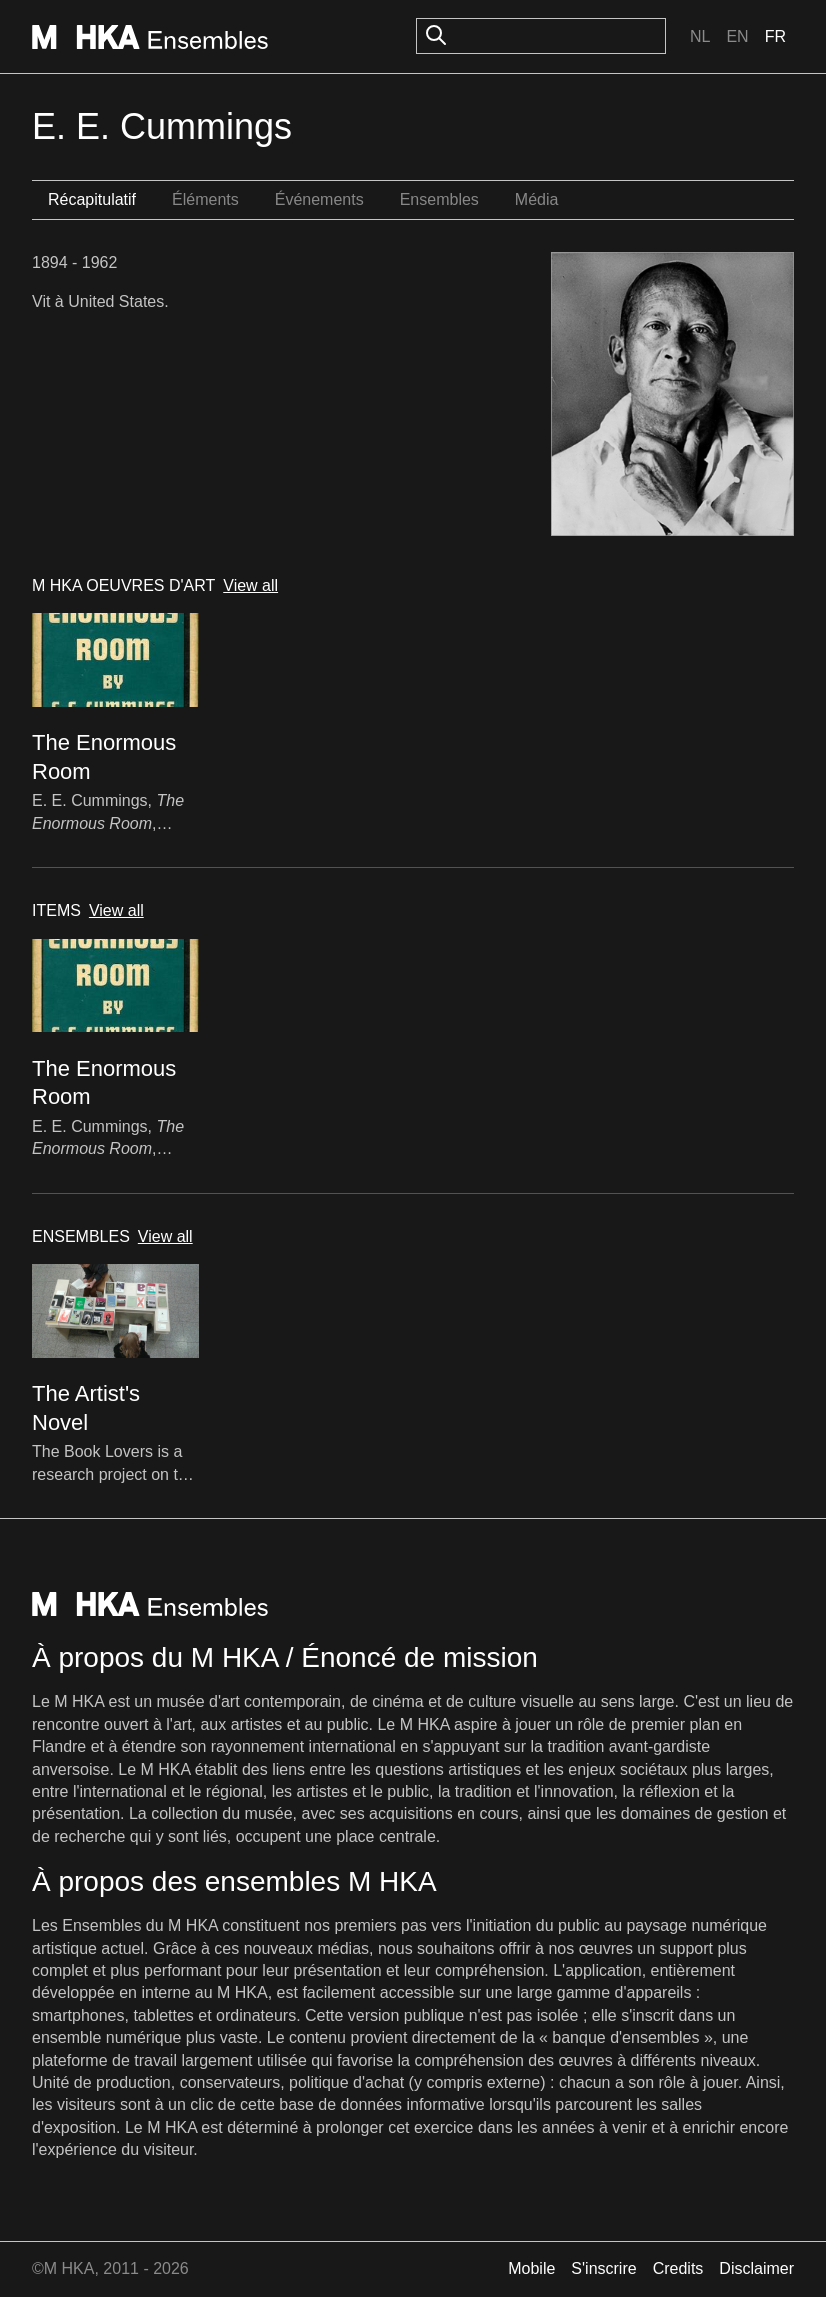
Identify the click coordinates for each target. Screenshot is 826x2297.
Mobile (531, 2268)
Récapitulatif (92, 199)
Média (537, 199)
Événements (319, 199)
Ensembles (439, 199)
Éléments (205, 199)
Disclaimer (756, 2268)
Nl (700, 36)
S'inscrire (603, 2268)
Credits (678, 2268)
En (737, 36)
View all (250, 585)
